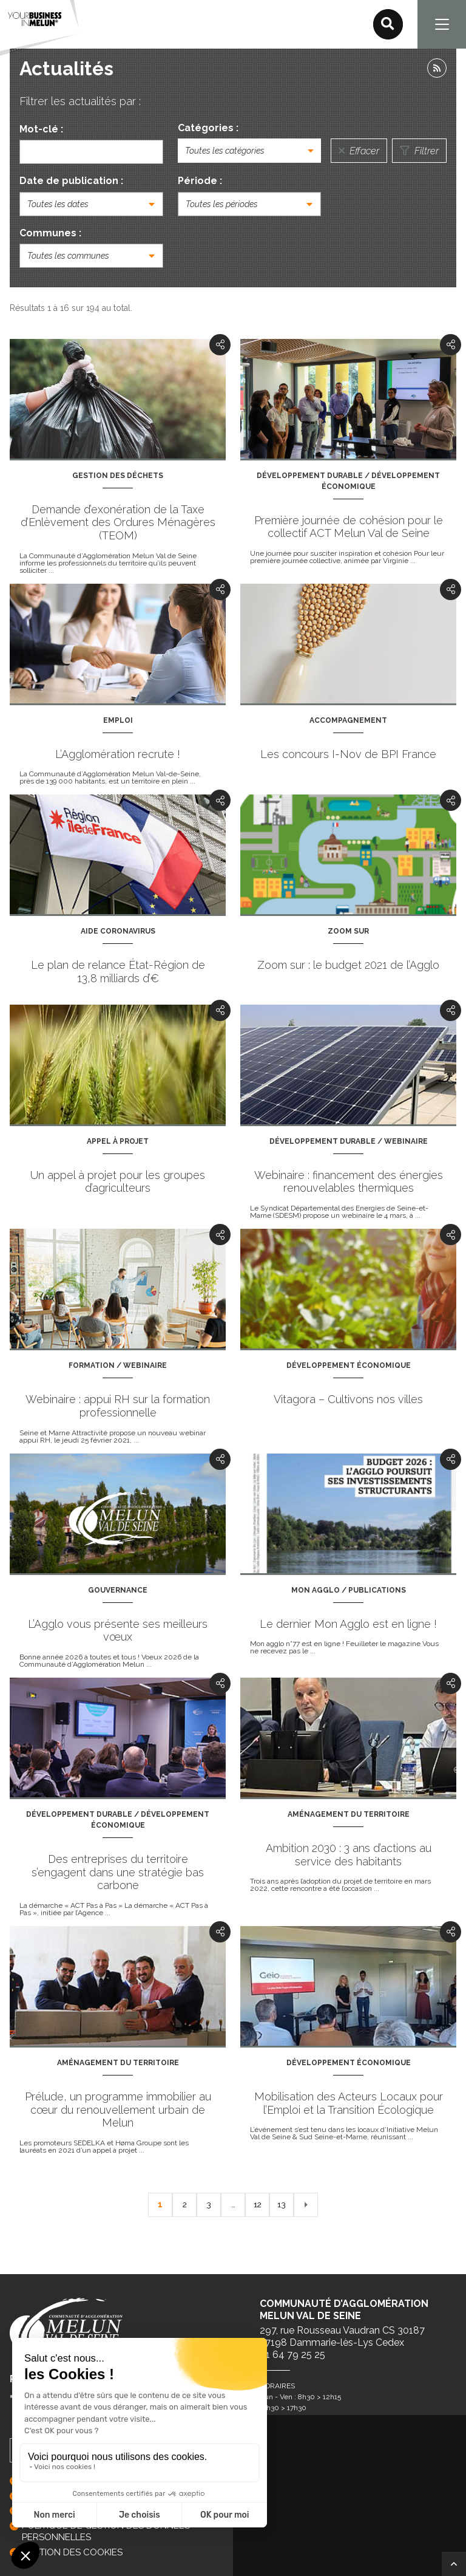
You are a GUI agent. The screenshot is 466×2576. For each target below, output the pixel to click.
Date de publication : (71, 180)
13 (281, 2204)
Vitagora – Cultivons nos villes (348, 1399)
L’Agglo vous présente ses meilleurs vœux (118, 1631)
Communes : (50, 233)
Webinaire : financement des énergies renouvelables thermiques (348, 1182)
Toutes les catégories (225, 150)
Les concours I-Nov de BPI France (348, 754)
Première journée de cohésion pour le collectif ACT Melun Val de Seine (348, 527)
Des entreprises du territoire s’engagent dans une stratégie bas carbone (118, 1872)
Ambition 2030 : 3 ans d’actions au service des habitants (348, 1855)
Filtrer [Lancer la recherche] (419, 151)
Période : (200, 180)
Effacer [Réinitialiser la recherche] (359, 151)
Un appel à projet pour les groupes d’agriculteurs (117, 1182)
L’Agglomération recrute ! (117, 754)
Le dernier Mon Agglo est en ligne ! (348, 1624)
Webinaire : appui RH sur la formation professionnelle (117, 1406)
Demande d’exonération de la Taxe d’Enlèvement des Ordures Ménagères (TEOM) (118, 522)
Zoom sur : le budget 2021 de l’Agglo (348, 964)
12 (257, 2204)
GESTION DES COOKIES (72, 2552)
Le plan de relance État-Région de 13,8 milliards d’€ (118, 971)
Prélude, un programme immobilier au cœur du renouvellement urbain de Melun (118, 2109)
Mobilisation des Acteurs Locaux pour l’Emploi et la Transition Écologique (348, 2103)
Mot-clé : (41, 129)
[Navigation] (441, 24)
